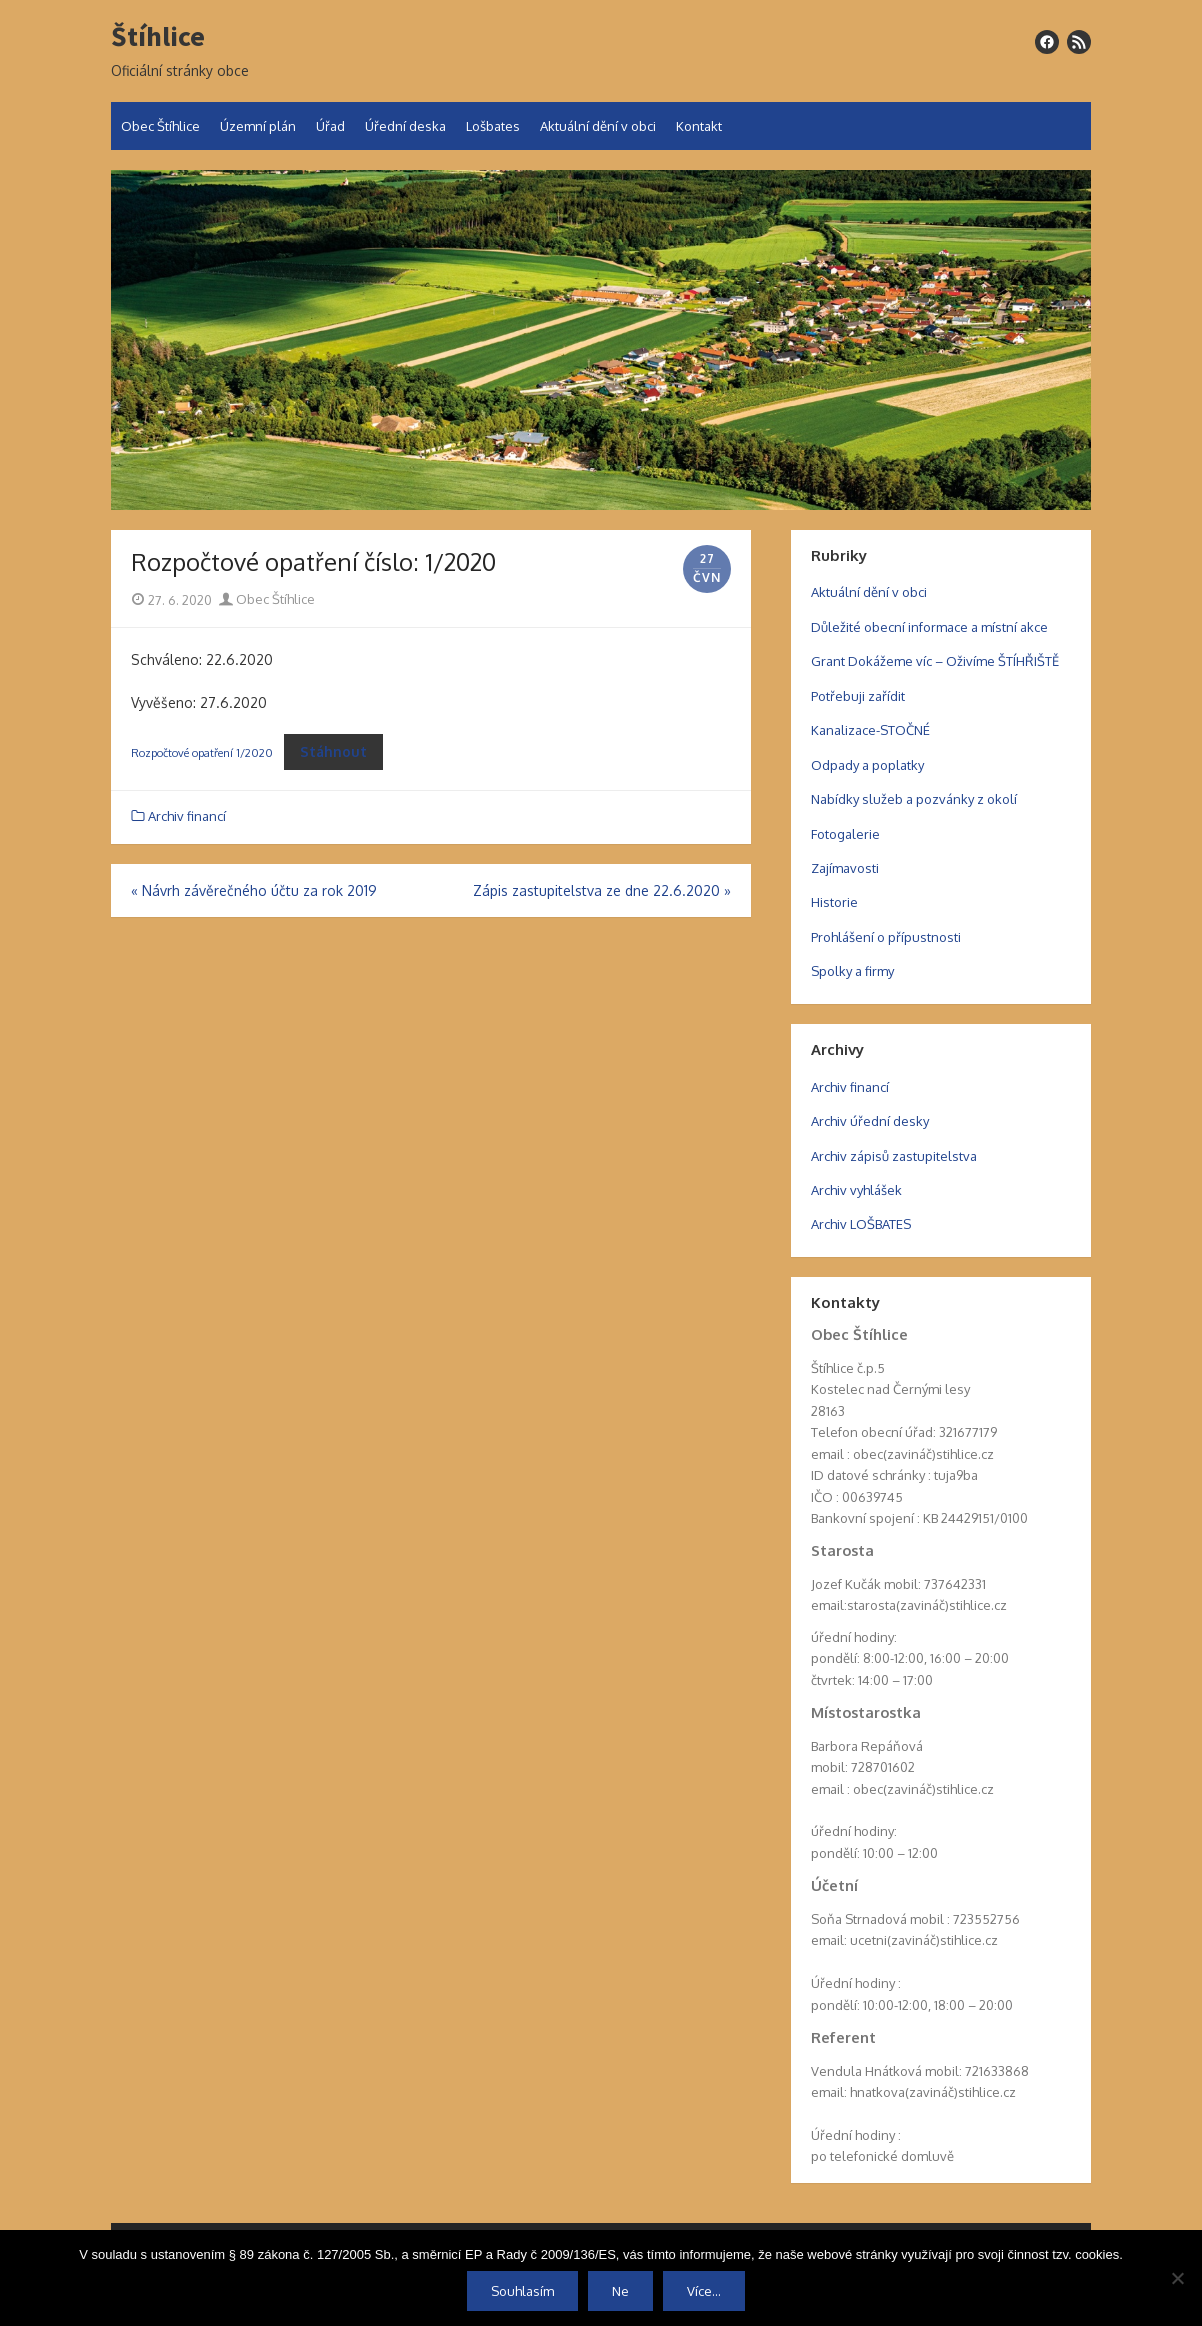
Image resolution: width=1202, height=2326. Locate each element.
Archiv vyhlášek (856, 1190)
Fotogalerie (845, 834)
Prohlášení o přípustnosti (886, 937)
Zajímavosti (845, 868)
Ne (620, 2291)
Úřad (330, 126)
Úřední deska (405, 126)
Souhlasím (522, 2291)
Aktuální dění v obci (598, 126)
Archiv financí (187, 816)
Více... (704, 2291)
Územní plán (258, 126)
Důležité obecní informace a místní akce (929, 627)
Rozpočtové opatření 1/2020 (202, 752)
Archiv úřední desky (870, 1121)
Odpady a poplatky (867, 765)
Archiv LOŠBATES (861, 1224)
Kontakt (699, 126)
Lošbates (493, 126)
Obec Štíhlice (160, 126)
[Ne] (1177, 2278)
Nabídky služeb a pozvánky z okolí (914, 799)
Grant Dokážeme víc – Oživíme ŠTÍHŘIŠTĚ (935, 661)
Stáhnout (333, 751)
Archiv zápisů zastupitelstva (894, 1156)
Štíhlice (158, 37)
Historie (834, 902)
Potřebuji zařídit (858, 696)
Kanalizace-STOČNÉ (870, 730)
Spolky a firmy (852, 971)
